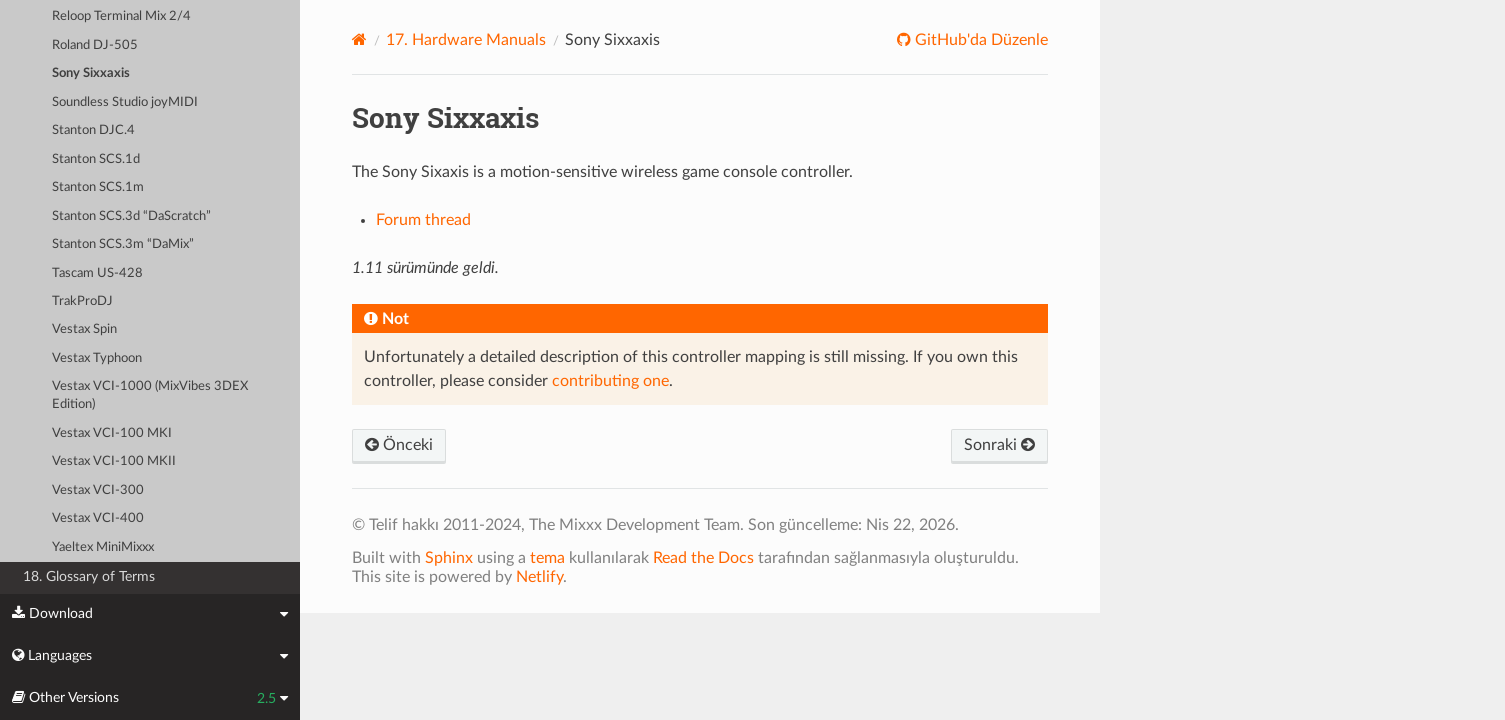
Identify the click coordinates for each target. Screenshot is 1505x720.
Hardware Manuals (466, 40)
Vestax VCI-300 (98, 490)
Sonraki (999, 445)
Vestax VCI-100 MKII (114, 461)
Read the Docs (703, 558)
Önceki (399, 445)
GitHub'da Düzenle (979, 40)
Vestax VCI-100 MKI (112, 433)
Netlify (539, 577)
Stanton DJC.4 (93, 130)
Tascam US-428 (97, 273)
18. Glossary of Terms (89, 576)
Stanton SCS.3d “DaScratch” (131, 216)
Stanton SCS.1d (96, 159)
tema (547, 558)
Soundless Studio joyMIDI (125, 102)
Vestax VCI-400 (98, 518)
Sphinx (449, 558)
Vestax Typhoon (97, 358)
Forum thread (423, 220)
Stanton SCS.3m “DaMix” (123, 244)
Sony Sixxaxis (91, 73)
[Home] (359, 39)
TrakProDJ (82, 301)
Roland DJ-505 (95, 45)
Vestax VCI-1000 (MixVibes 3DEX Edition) (150, 395)
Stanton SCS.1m (98, 187)
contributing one (610, 381)
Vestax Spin (84, 329)
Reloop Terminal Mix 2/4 (121, 16)
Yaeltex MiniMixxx (103, 547)
